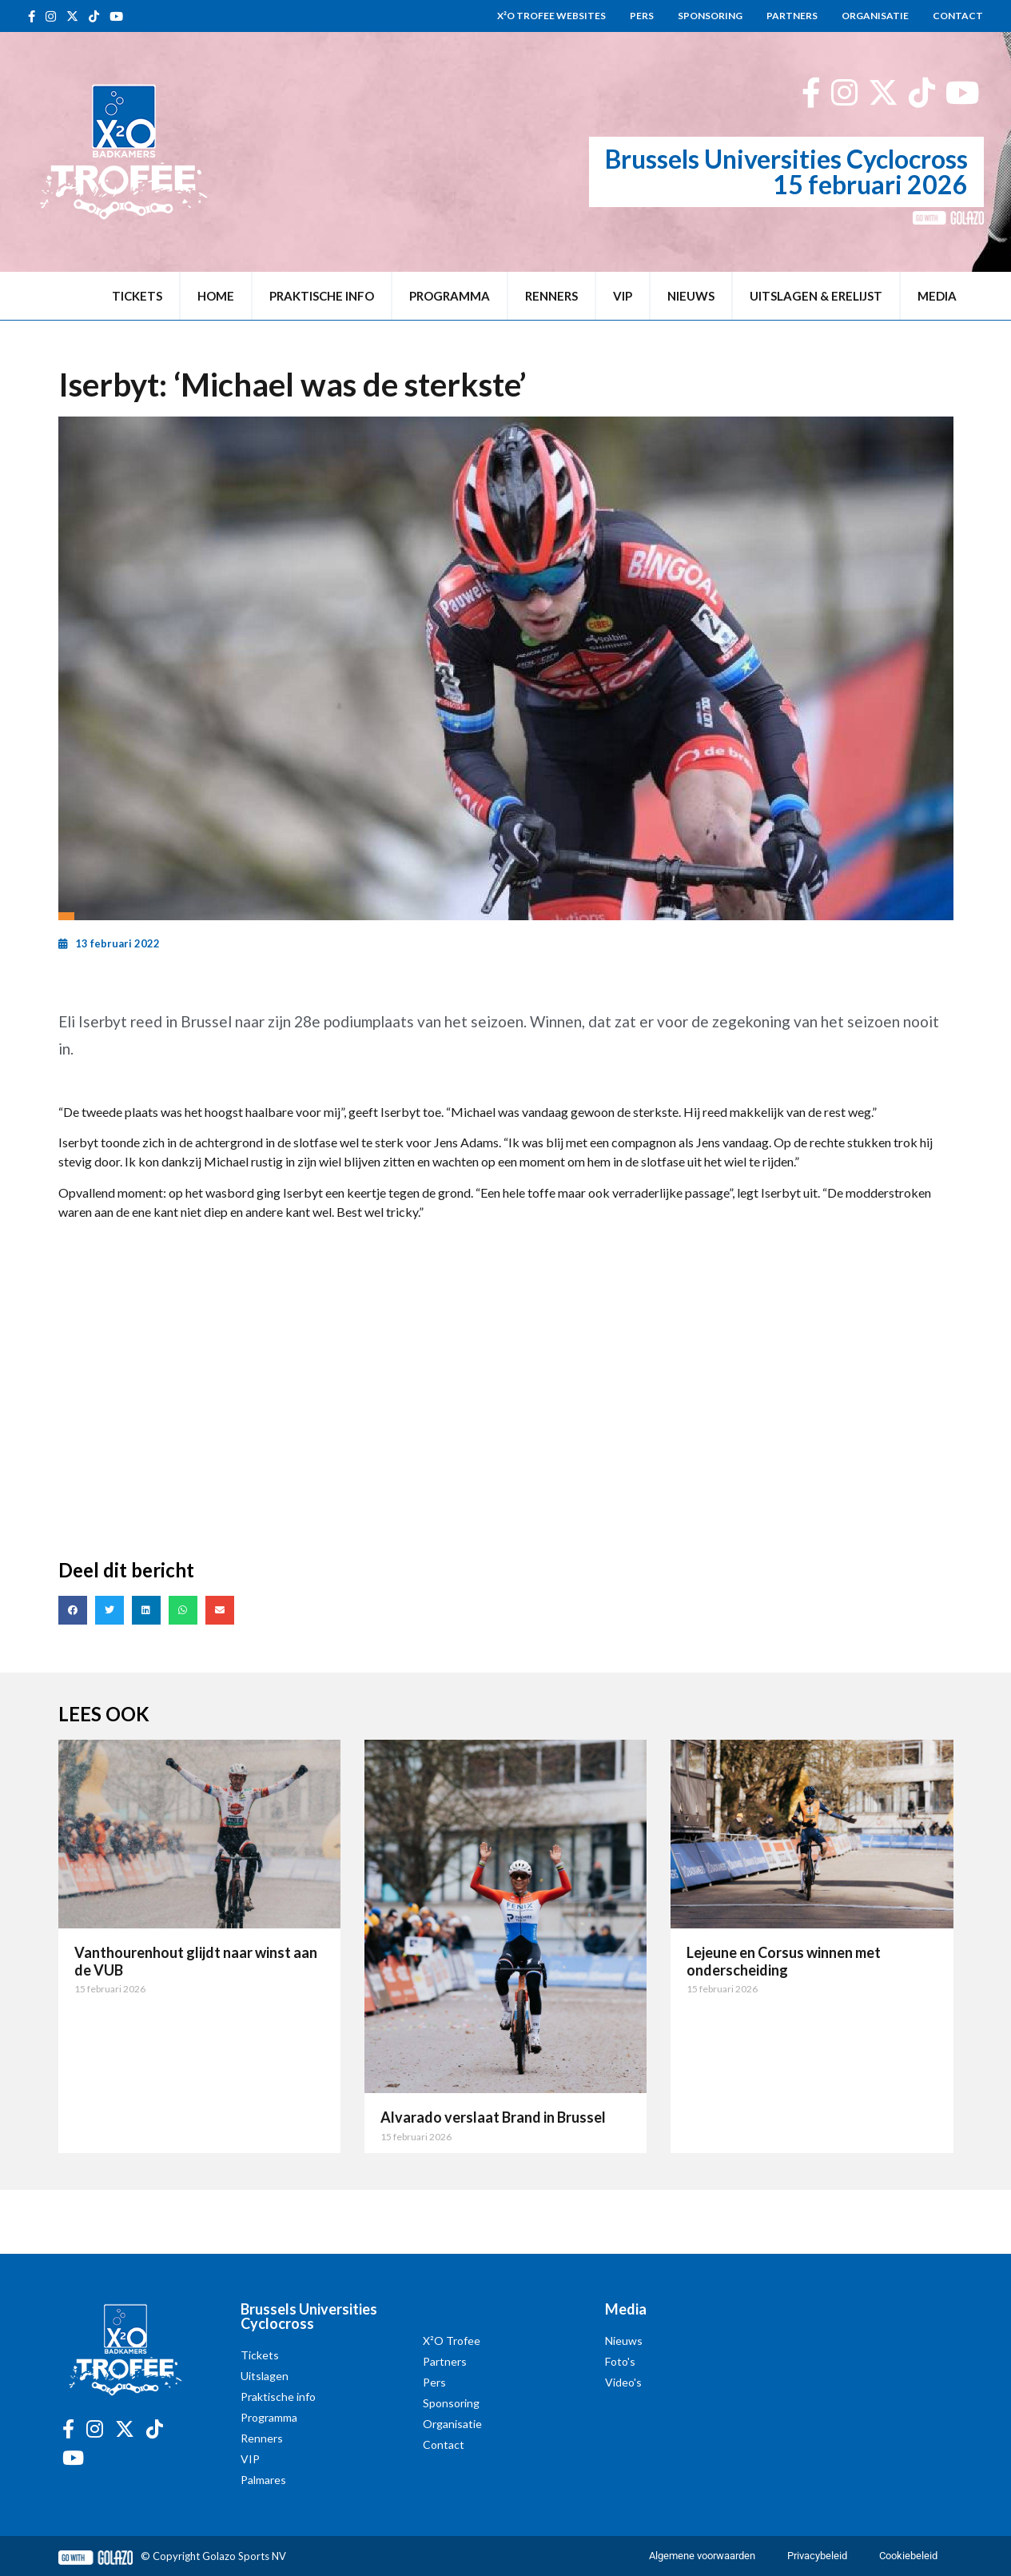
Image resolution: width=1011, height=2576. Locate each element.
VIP (622, 296)
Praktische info (321, 296)
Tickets (137, 296)
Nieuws (690, 296)
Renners (551, 296)
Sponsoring (710, 16)
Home (215, 296)
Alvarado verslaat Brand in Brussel (493, 2117)
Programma (449, 296)
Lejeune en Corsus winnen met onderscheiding (784, 1961)
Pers (642, 16)
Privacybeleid (817, 2556)
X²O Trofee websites (551, 16)
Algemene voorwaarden (702, 2556)
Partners (792, 16)
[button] (72, 1610)
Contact (958, 16)
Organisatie (875, 16)
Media (937, 296)
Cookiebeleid (908, 2556)
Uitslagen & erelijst (816, 296)
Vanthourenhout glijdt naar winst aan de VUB (195, 1961)
